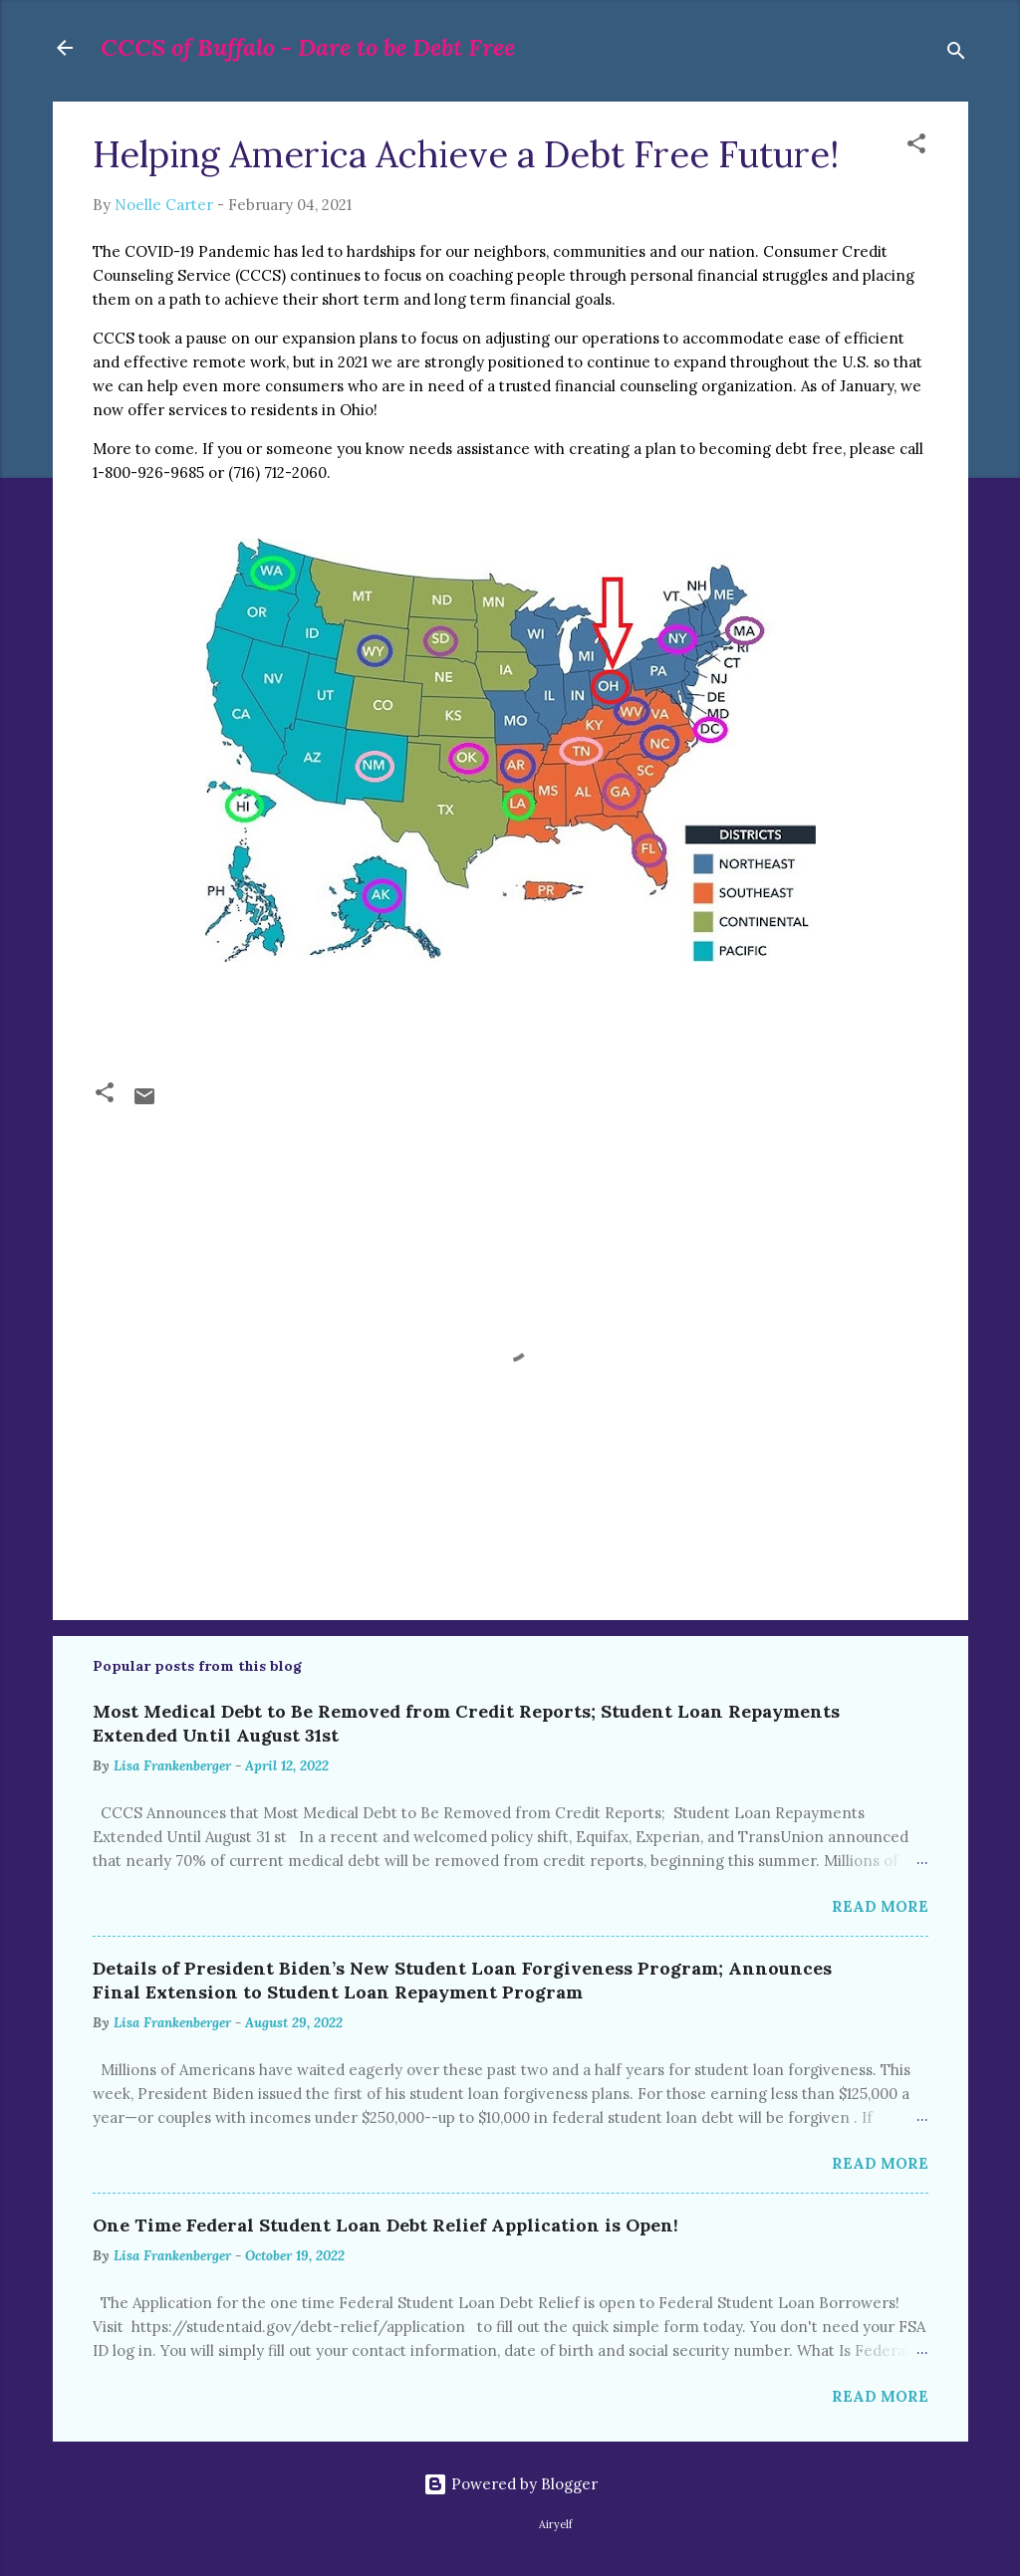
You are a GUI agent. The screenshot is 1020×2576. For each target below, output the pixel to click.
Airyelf (555, 2524)
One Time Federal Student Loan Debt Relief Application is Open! (385, 2225)
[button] (916, 146)
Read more (880, 1906)
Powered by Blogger (510, 2483)
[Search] (956, 54)
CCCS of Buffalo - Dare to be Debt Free (308, 47)
